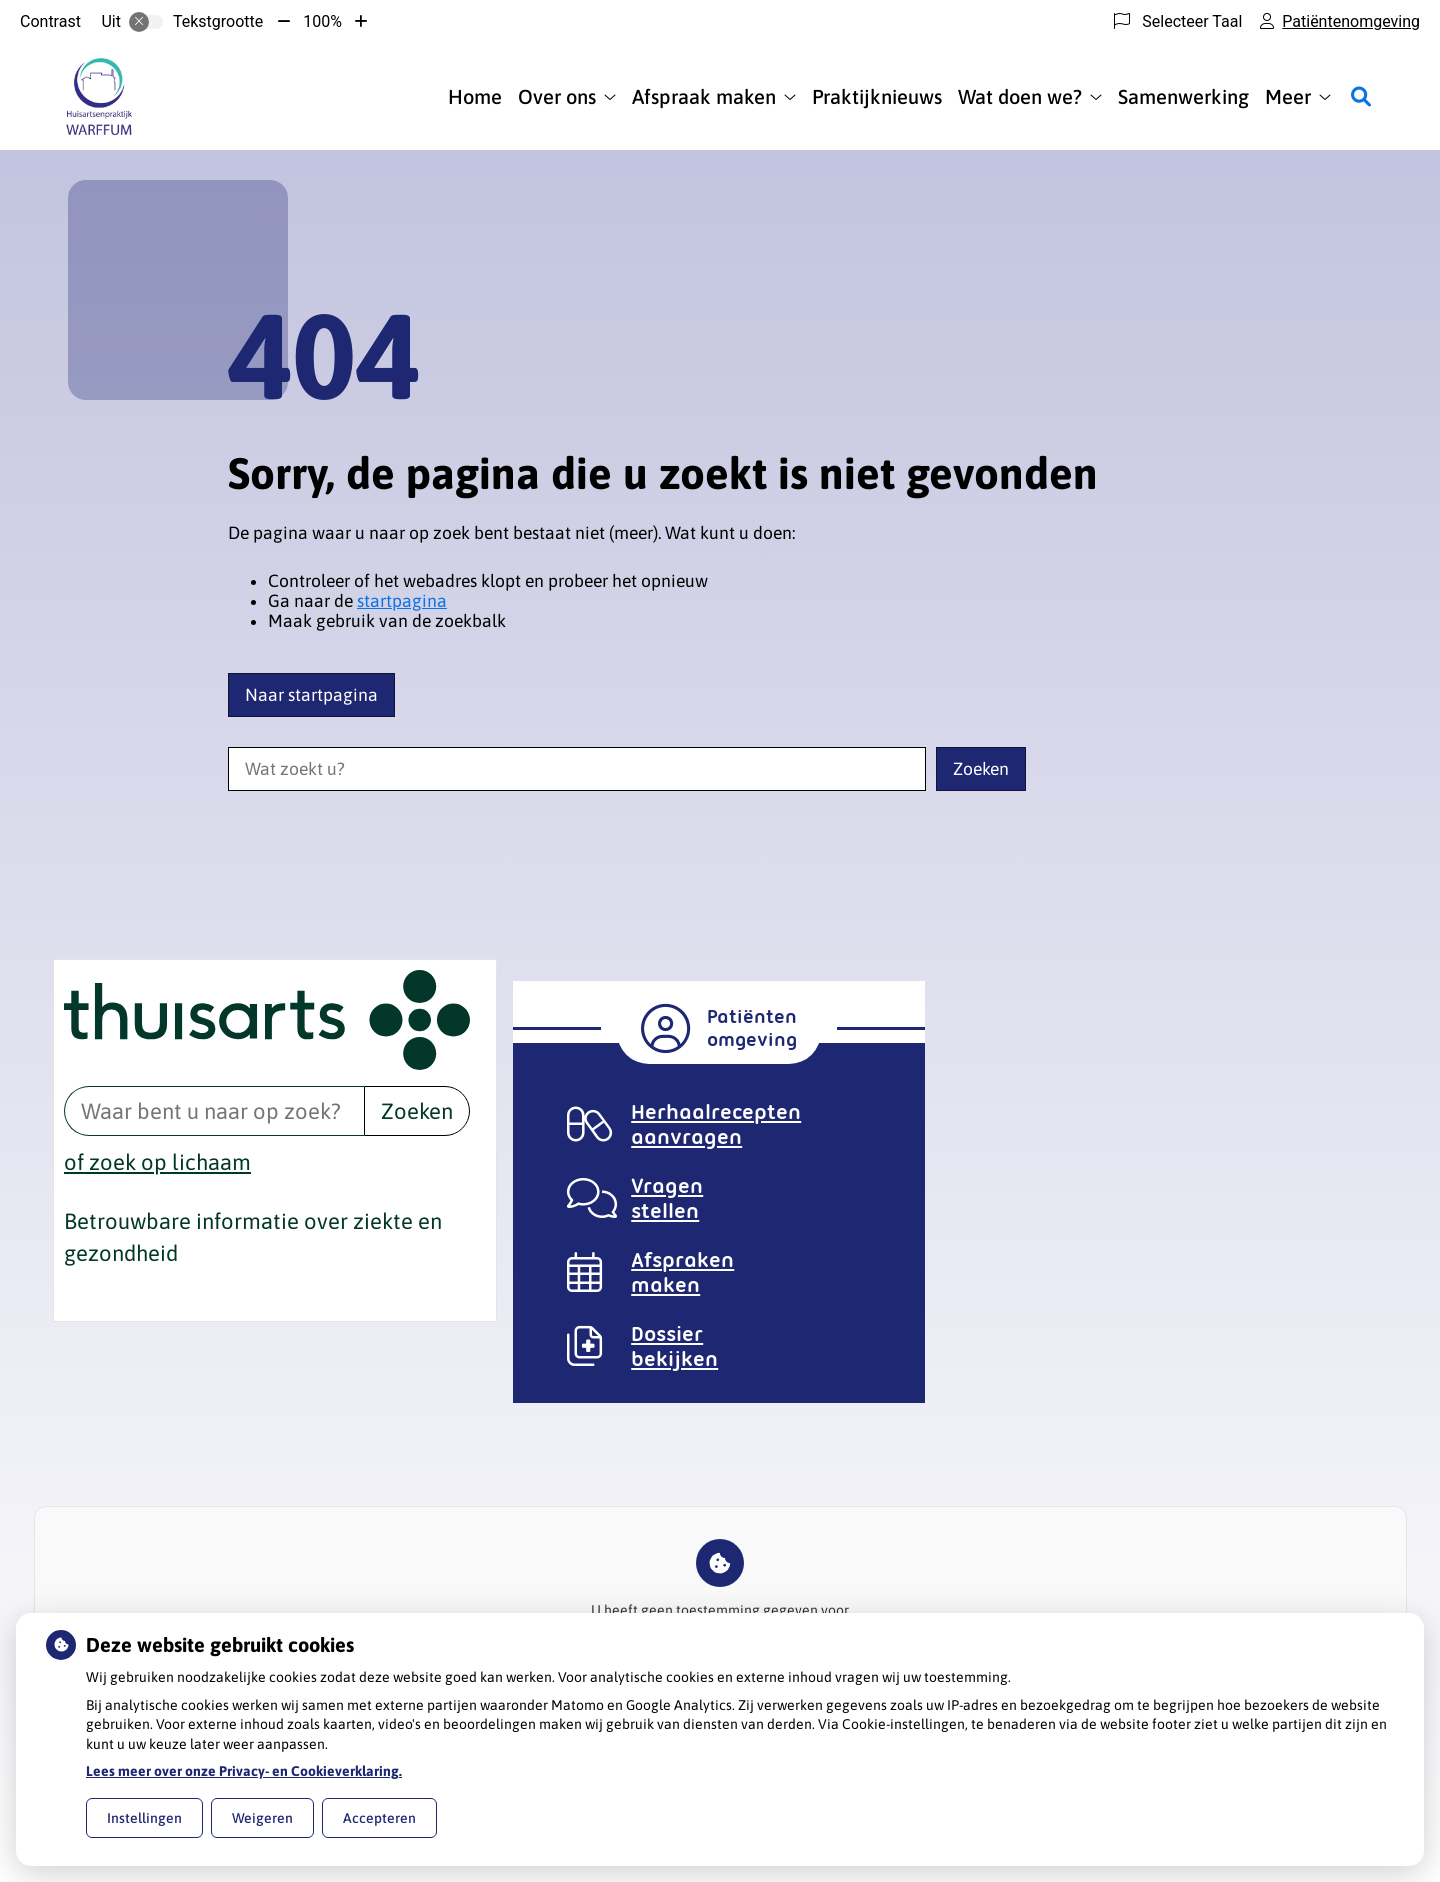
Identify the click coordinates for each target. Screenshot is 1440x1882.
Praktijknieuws (877, 96)
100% (322, 21)
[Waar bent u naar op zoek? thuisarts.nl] (214, 1111)
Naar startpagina (311, 695)
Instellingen (144, 1818)
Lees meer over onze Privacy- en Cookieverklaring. (244, 1771)
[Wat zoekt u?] (577, 769)
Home (475, 96)
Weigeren (262, 1818)
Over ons (557, 96)
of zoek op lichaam (157, 1162)
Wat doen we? (1020, 96)
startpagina (402, 601)
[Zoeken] (1361, 97)
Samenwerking (1183, 96)
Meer (1288, 96)
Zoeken (417, 1111)
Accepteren (379, 1818)
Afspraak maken (704, 96)
